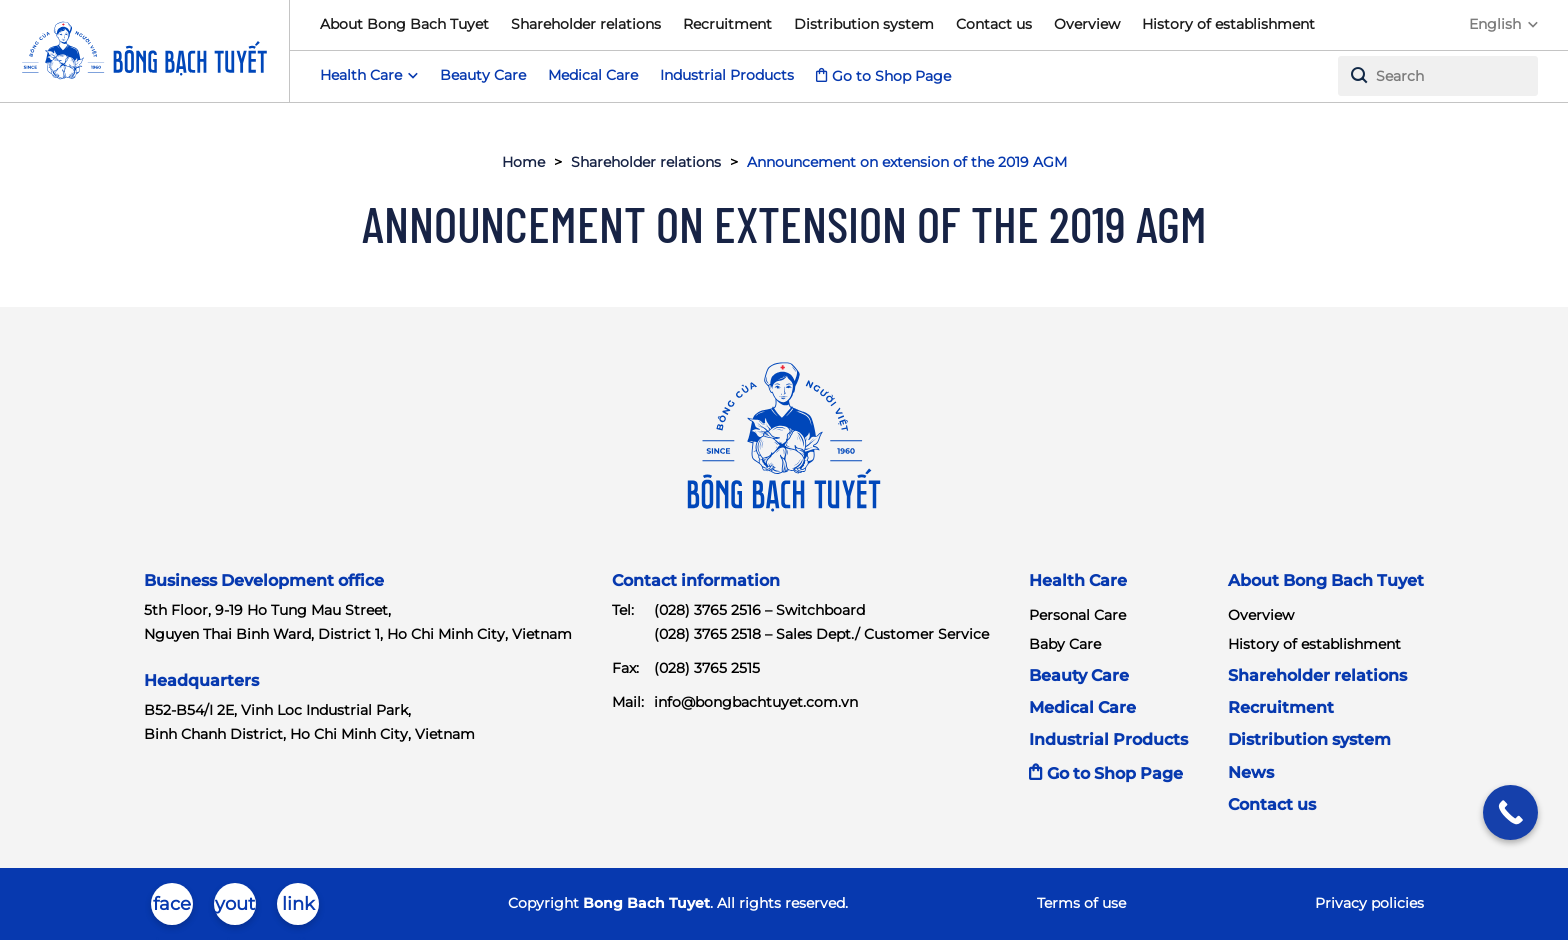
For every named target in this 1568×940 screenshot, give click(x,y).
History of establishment (1228, 24)
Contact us (994, 24)
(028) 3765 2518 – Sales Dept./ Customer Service (821, 634)
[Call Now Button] (1510, 812)
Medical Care (593, 75)
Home (523, 162)
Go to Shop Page (891, 76)
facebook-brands (172, 909)
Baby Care (1065, 644)
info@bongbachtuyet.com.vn (756, 702)
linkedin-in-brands (298, 909)
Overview (1087, 24)
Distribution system (864, 24)
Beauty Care (483, 75)
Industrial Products (727, 75)
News (1251, 772)
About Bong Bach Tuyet (404, 24)
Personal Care (1077, 615)
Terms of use (1081, 903)
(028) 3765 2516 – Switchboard (759, 610)
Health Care (1078, 580)
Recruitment (727, 24)
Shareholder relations (586, 24)
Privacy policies (1369, 903)
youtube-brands (235, 909)
